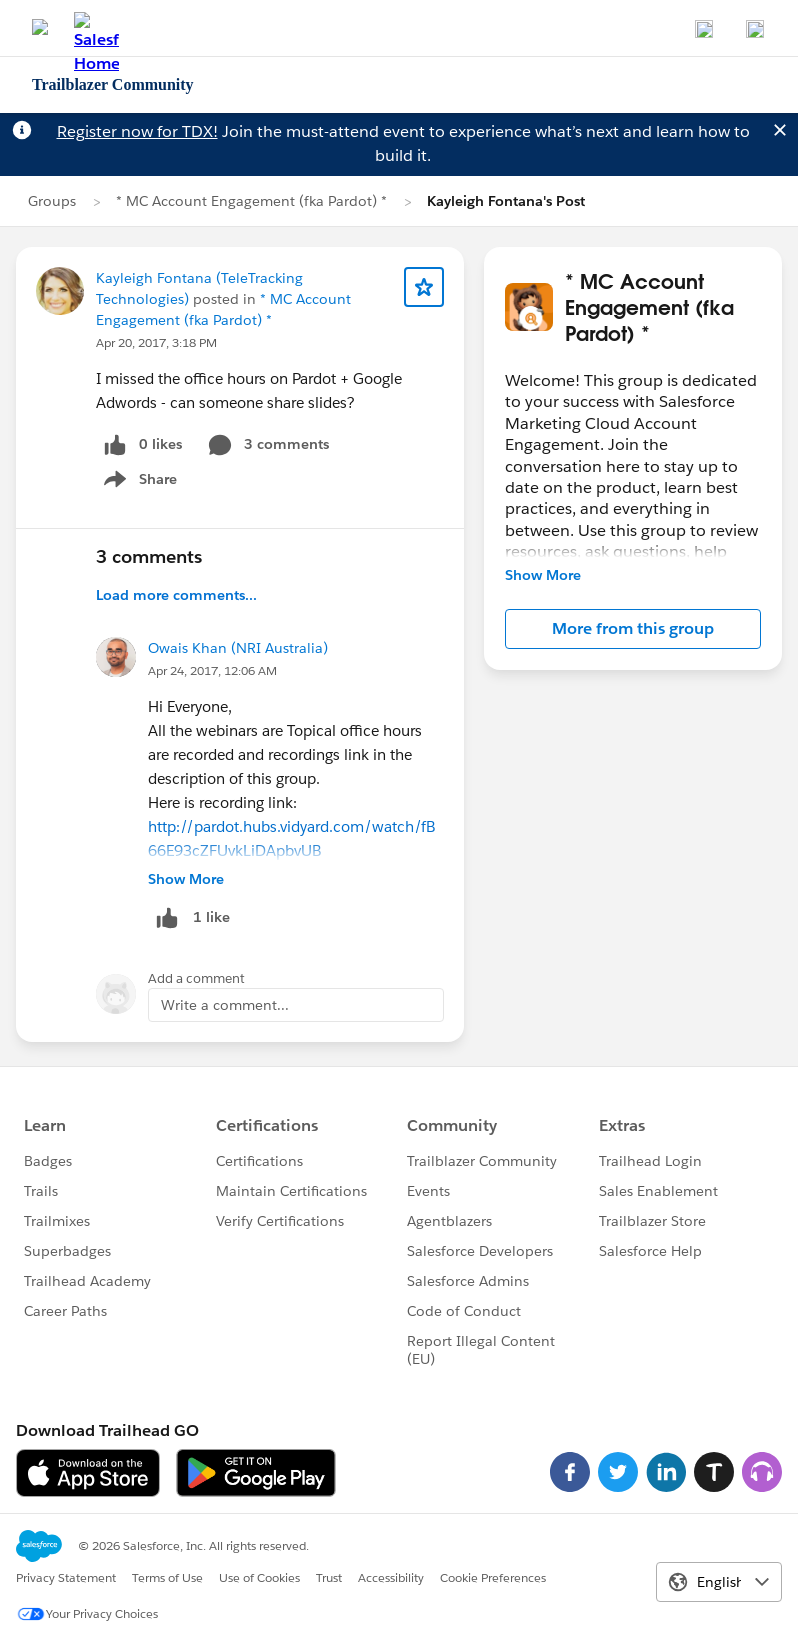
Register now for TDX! (137, 131)
